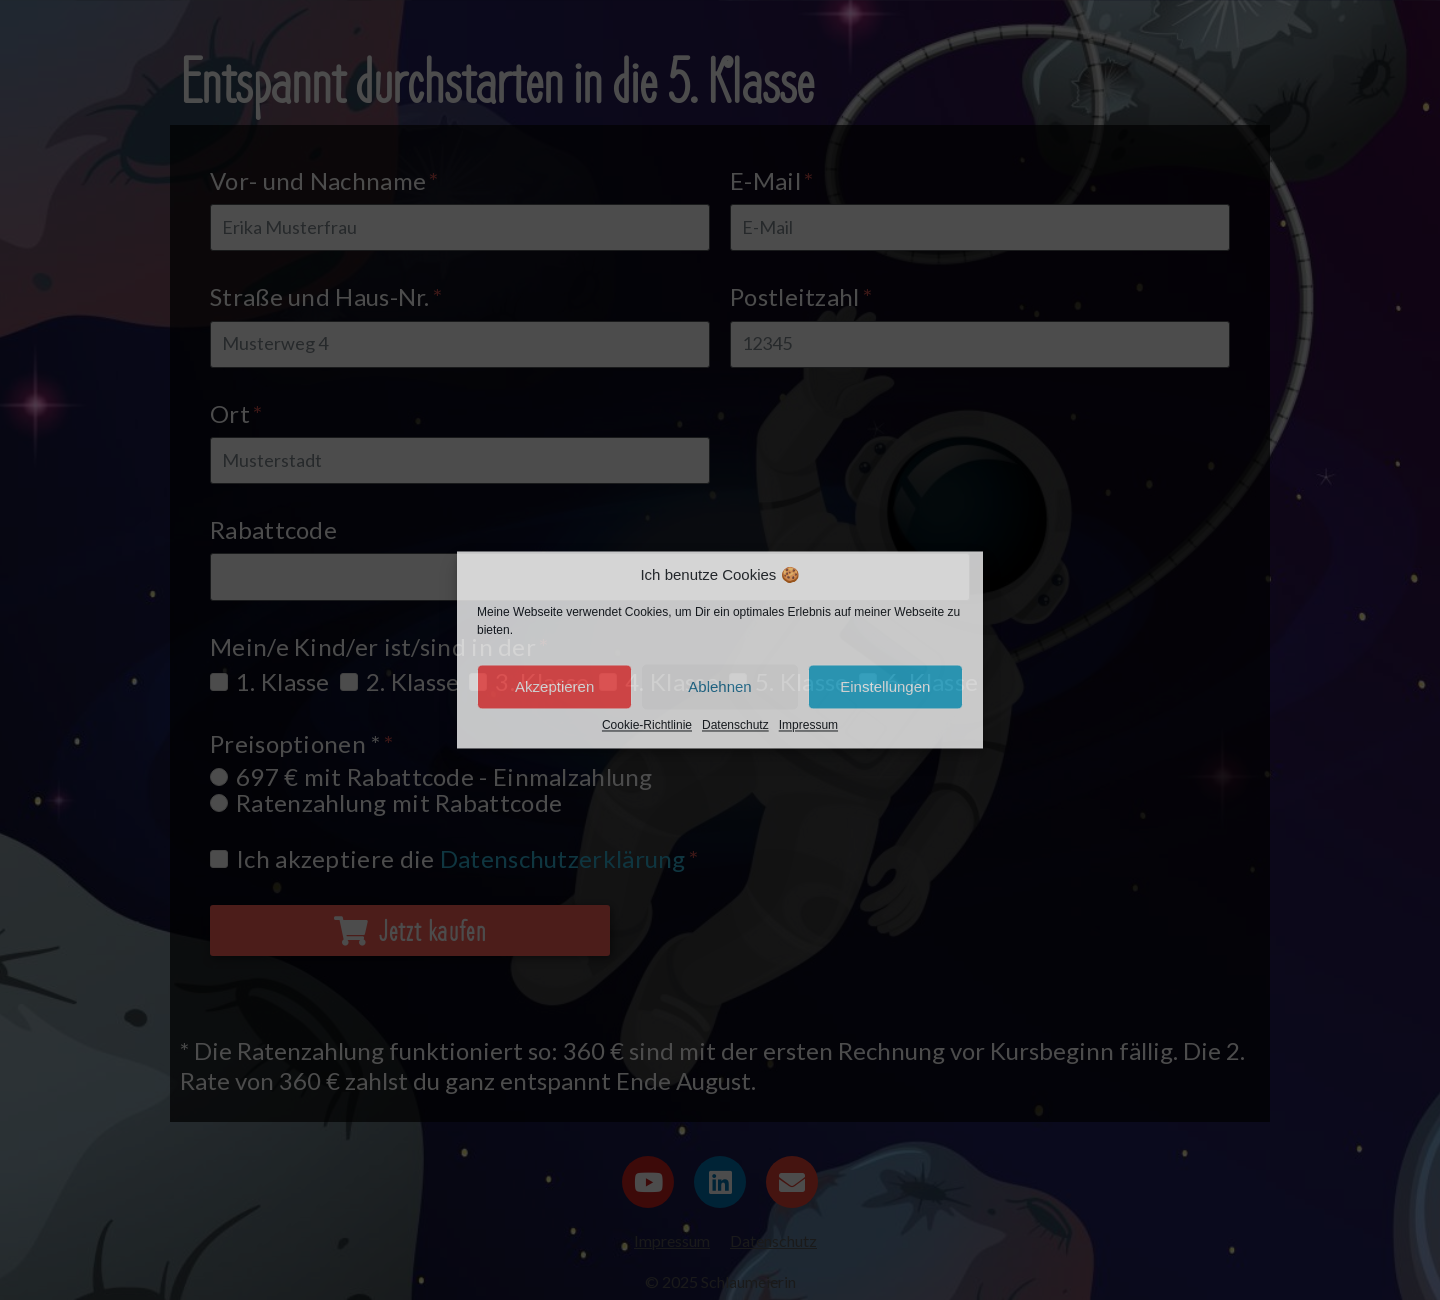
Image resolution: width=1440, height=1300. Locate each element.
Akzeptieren (554, 686)
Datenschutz (735, 726)
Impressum (808, 726)
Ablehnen (719, 686)
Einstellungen (885, 686)
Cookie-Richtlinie (647, 726)
